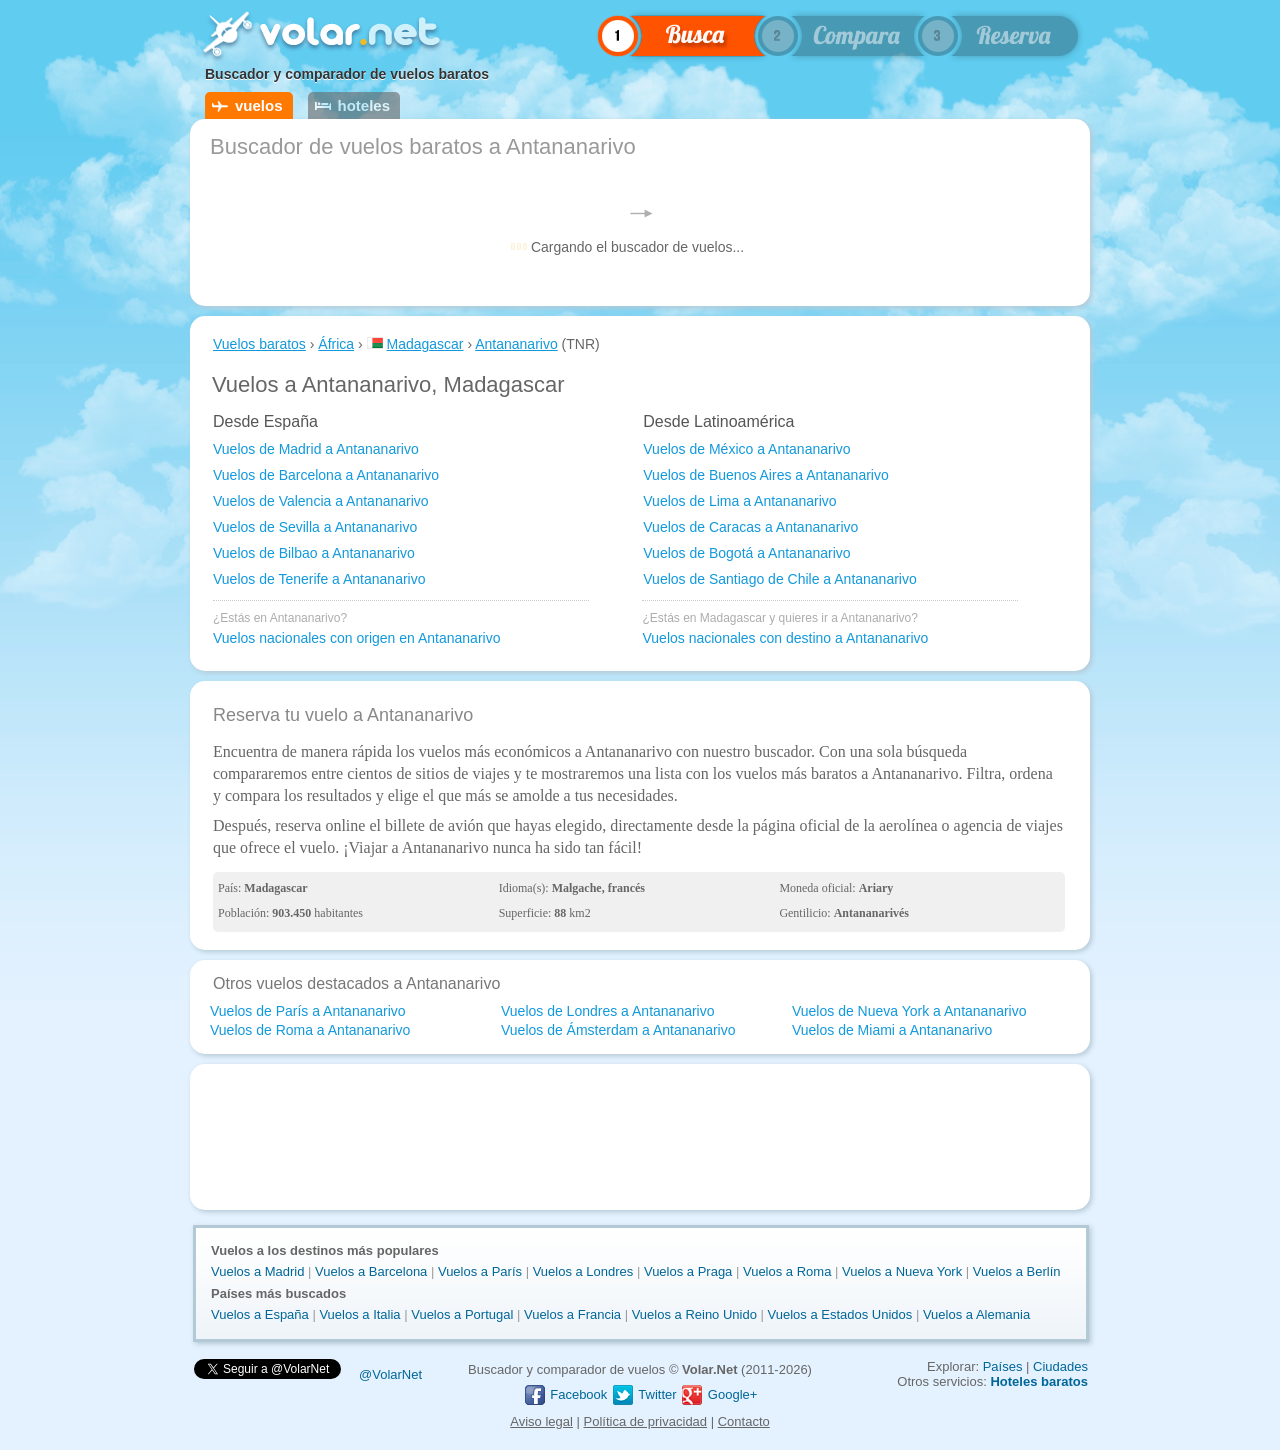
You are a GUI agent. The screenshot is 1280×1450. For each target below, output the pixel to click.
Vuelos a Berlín (1017, 1271)
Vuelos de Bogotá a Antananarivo (746, 553)
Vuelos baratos (259, 344)
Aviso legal (541, 1421)
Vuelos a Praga (688, 1271)
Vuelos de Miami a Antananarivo (892, 1030)
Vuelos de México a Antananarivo (746, 449)
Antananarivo (516, 344)
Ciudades (1060, 1366)
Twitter (644, 1394)
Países (1003, 1366)
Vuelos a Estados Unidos (840, 1314)
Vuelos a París (480, 1271)
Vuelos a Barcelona (371, 1271)
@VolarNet (390, 1374)
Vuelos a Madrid (257, 1271)
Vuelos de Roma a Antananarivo (310, 1030)
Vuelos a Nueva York (902, 1271)
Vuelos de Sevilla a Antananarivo (315, 527)
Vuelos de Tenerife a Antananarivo (319, 579)
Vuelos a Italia (359, 1314)
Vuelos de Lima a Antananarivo (739, 501)
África (336, 344)
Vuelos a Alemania (976, 1314)
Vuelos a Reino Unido (694, 1314)
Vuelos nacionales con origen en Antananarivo (356, 638)
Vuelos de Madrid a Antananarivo (316, 449)
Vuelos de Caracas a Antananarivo (750, 527)
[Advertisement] (640, 1137)
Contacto (744, 1421)
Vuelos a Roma (787, 1271)
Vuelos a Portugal (462, 1314)
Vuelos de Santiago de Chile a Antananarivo (779, 579)
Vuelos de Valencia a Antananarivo (321, 501)
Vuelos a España (260, 1314)
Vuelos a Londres (583, 1271)
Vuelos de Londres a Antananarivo (608, 1011)
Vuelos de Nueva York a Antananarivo (909, 1011)
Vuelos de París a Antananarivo (308, 1011)
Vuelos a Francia (572, 1314)
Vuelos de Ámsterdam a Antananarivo (618, 1030)
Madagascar (424, 344)
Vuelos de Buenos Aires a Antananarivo (765, 475)
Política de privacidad (646, 1421)
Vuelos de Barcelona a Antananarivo (326, 475)
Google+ (718, 1394)
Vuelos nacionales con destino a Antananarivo (785, 638)
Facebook (565, 1394)
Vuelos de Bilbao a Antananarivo (314, 553)
